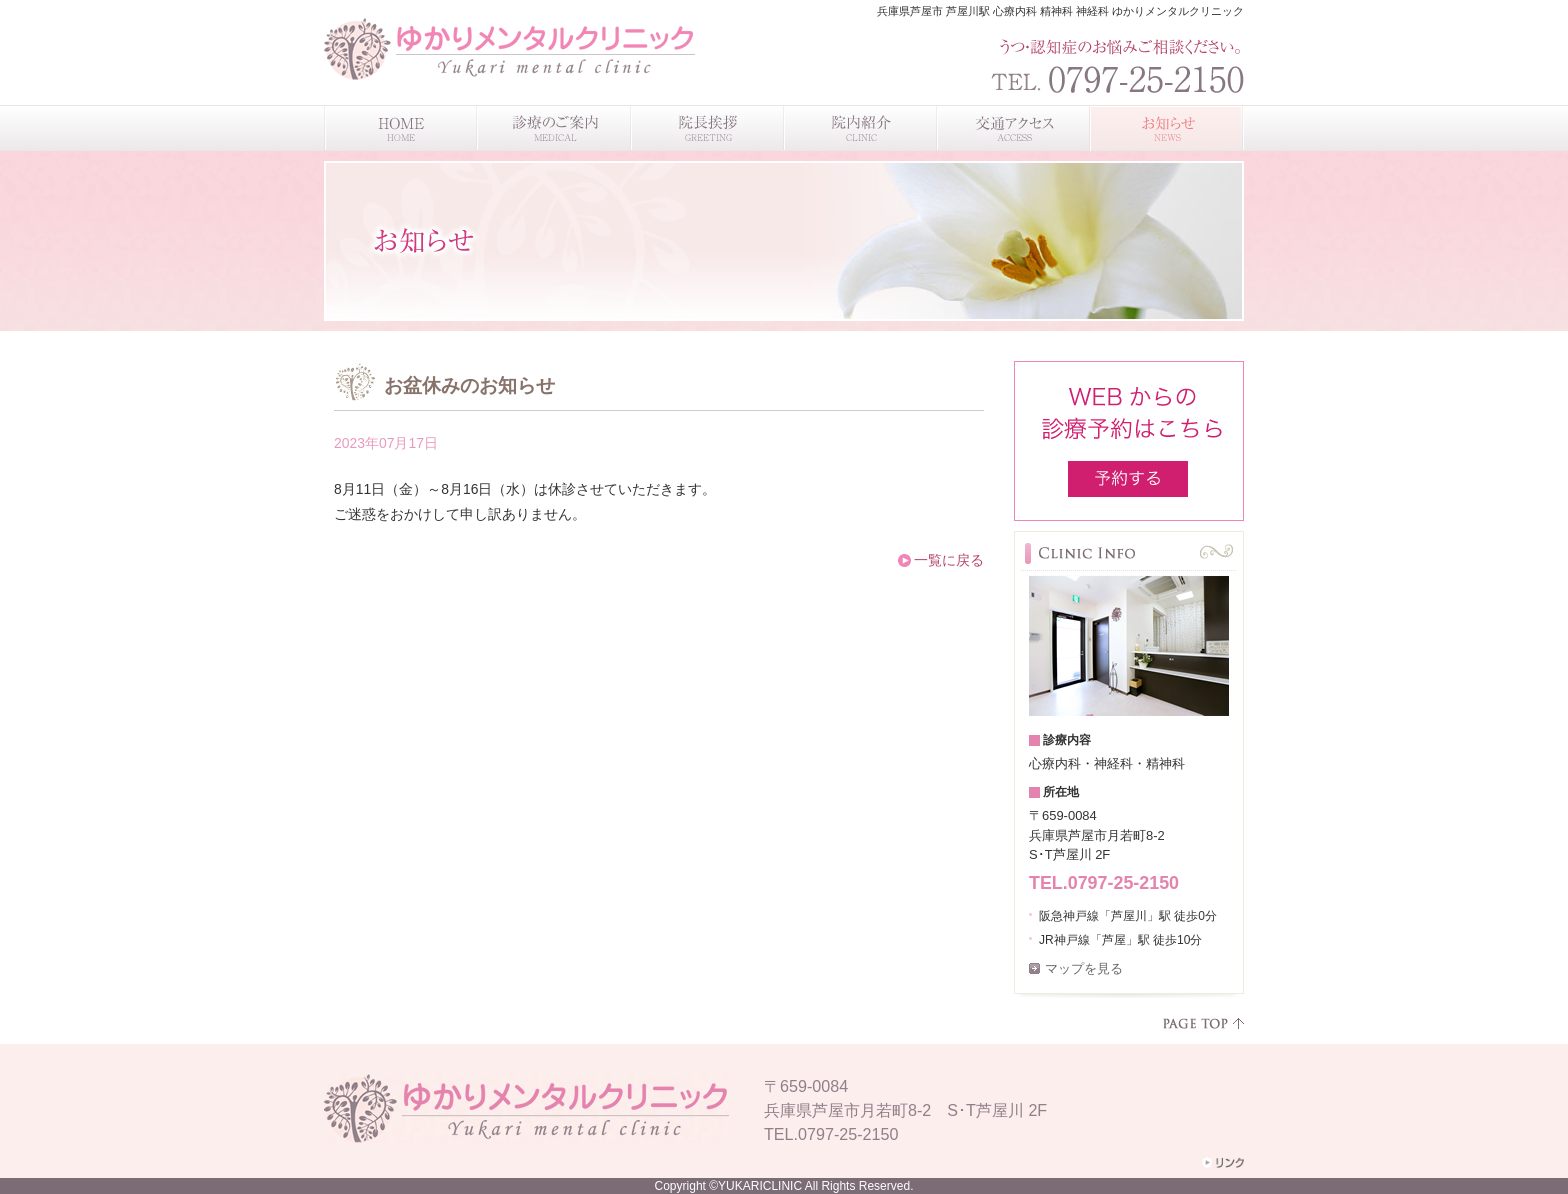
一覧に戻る (949, 560)
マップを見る (1084, 968)
